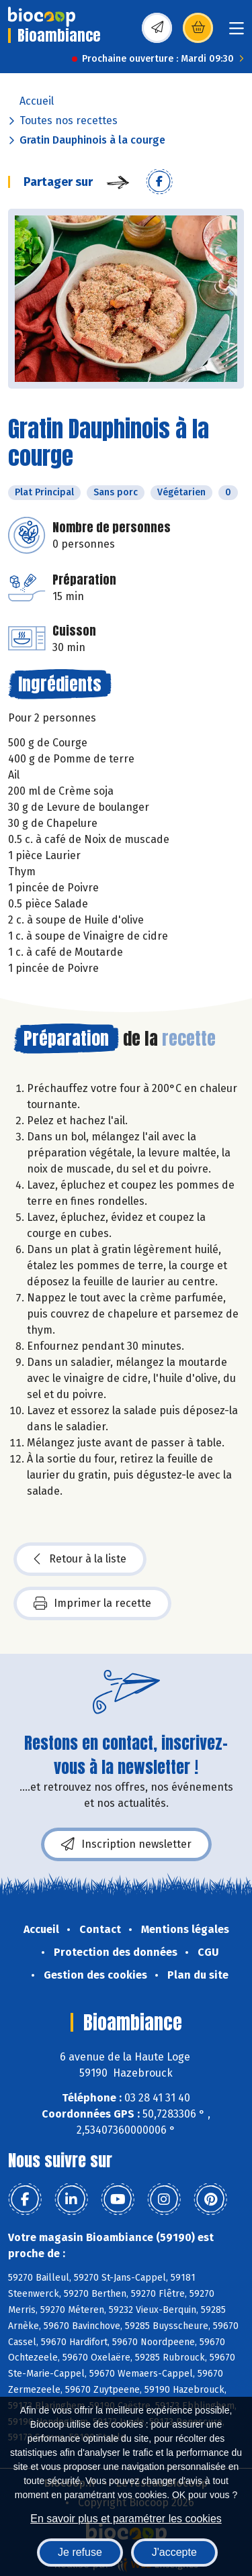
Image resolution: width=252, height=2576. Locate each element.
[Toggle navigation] (236, 32)
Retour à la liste (80, 1559)
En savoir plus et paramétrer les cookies (126, 2518)
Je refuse (80, 2552)
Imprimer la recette (92, 1603)
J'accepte (174, 2552)
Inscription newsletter (126, 1844)
